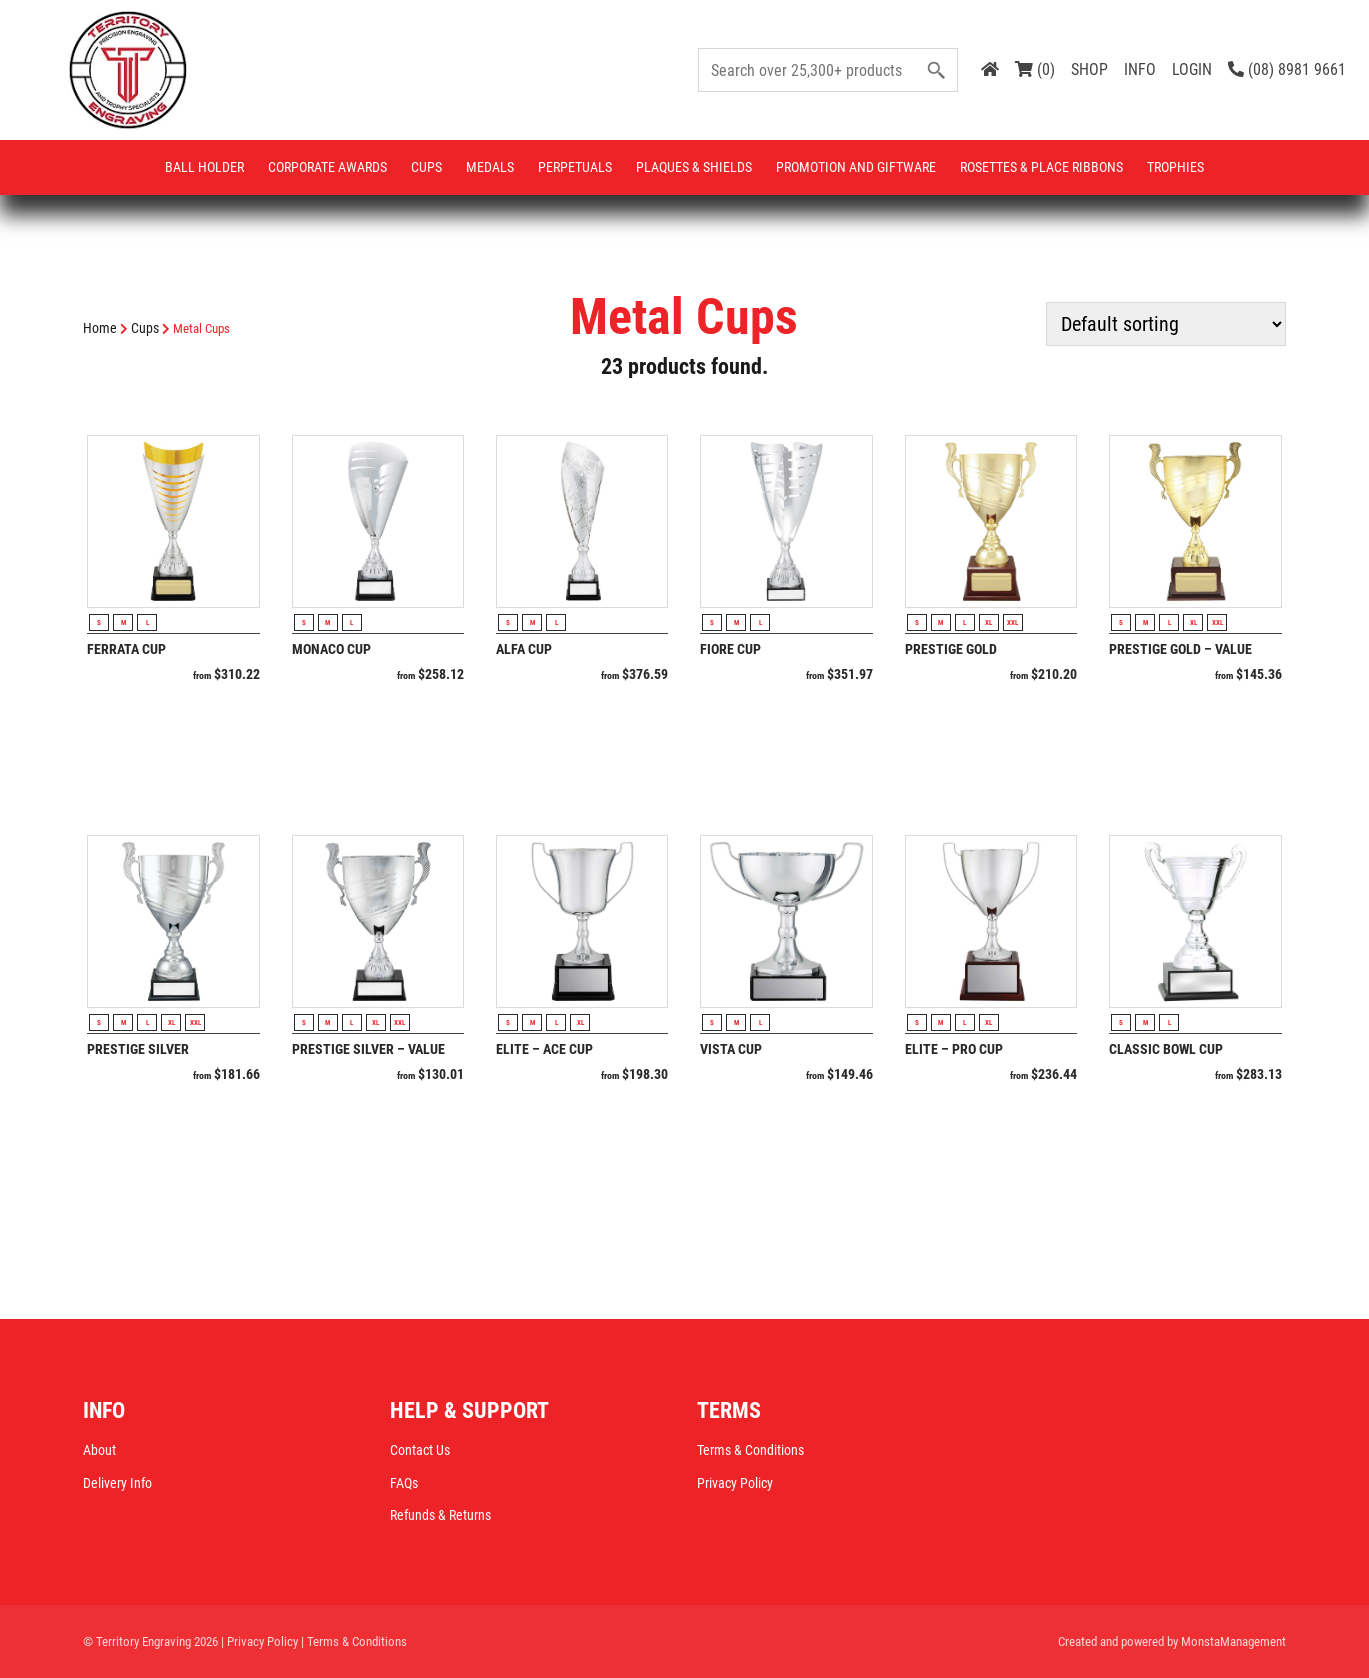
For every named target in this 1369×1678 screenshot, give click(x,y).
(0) (1035, 69)
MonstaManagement (1233, 1641)
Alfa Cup (524, 649)
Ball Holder (204, 167)
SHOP (1089, 69)
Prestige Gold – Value (1180, 649)
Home (100, 328)
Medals (490, 167)
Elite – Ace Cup (544, 1049)
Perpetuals (575, 167)
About (99, 1450)
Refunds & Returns (440, 1515)
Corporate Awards (327, 167)
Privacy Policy (735, 1483)
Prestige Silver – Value (368, 1049)
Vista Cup (731, 1049)
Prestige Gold (951, 649)
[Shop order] (1166, 324)
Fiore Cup (730, 649)
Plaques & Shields (694, 167)
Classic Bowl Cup (1166, 1049)
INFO (1140, 69)
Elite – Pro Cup (954, 1049)
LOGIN (1192, 69)
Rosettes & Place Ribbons (1041, 167)
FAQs (404, 1483)
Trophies (1175, 167)
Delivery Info (117, 1483)
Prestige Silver (138, 1049)
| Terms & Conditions (354, 1641)
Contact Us (420, 1450)
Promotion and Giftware (856, 167)
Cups (426, 167)
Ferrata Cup (126, 649)
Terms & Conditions (750, 1450)
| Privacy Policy (259, 1641)
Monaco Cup (331, 649)
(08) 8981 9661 (1287, 69)
